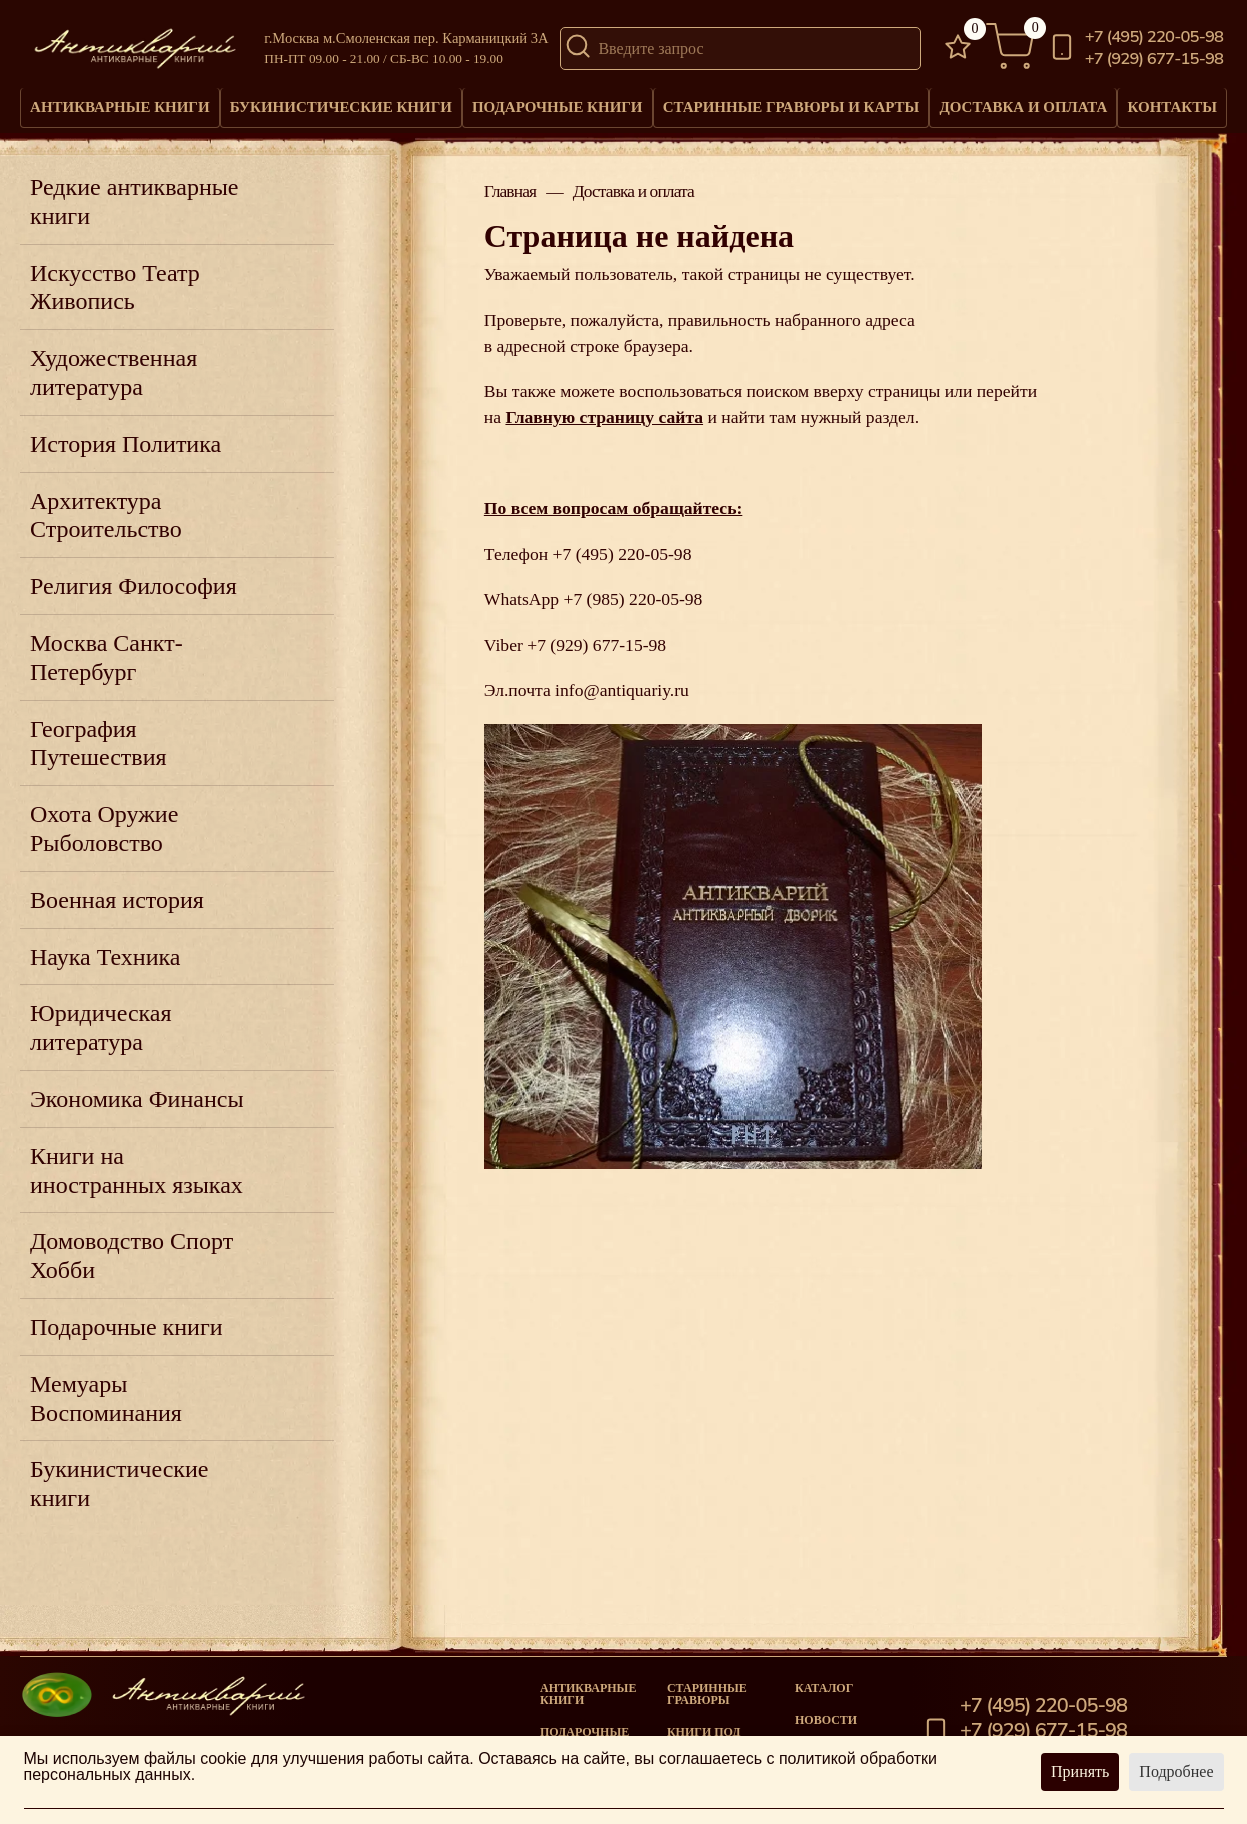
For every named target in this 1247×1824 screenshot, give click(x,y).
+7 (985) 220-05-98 (632, 609)
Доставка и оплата (1015, 112)
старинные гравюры (707, 1694)
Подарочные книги (554, 112)
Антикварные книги (119, 112)
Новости (826, 1720)
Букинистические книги (338, 112)
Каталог (824, 1688)
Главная (510, 201)
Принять (1080, 1771)
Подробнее (1176, 1771)
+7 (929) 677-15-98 (1154, 59)
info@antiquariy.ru (622, 700)
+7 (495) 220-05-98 (1154, 37)
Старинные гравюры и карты (785, 112)
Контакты (1168, 105)
